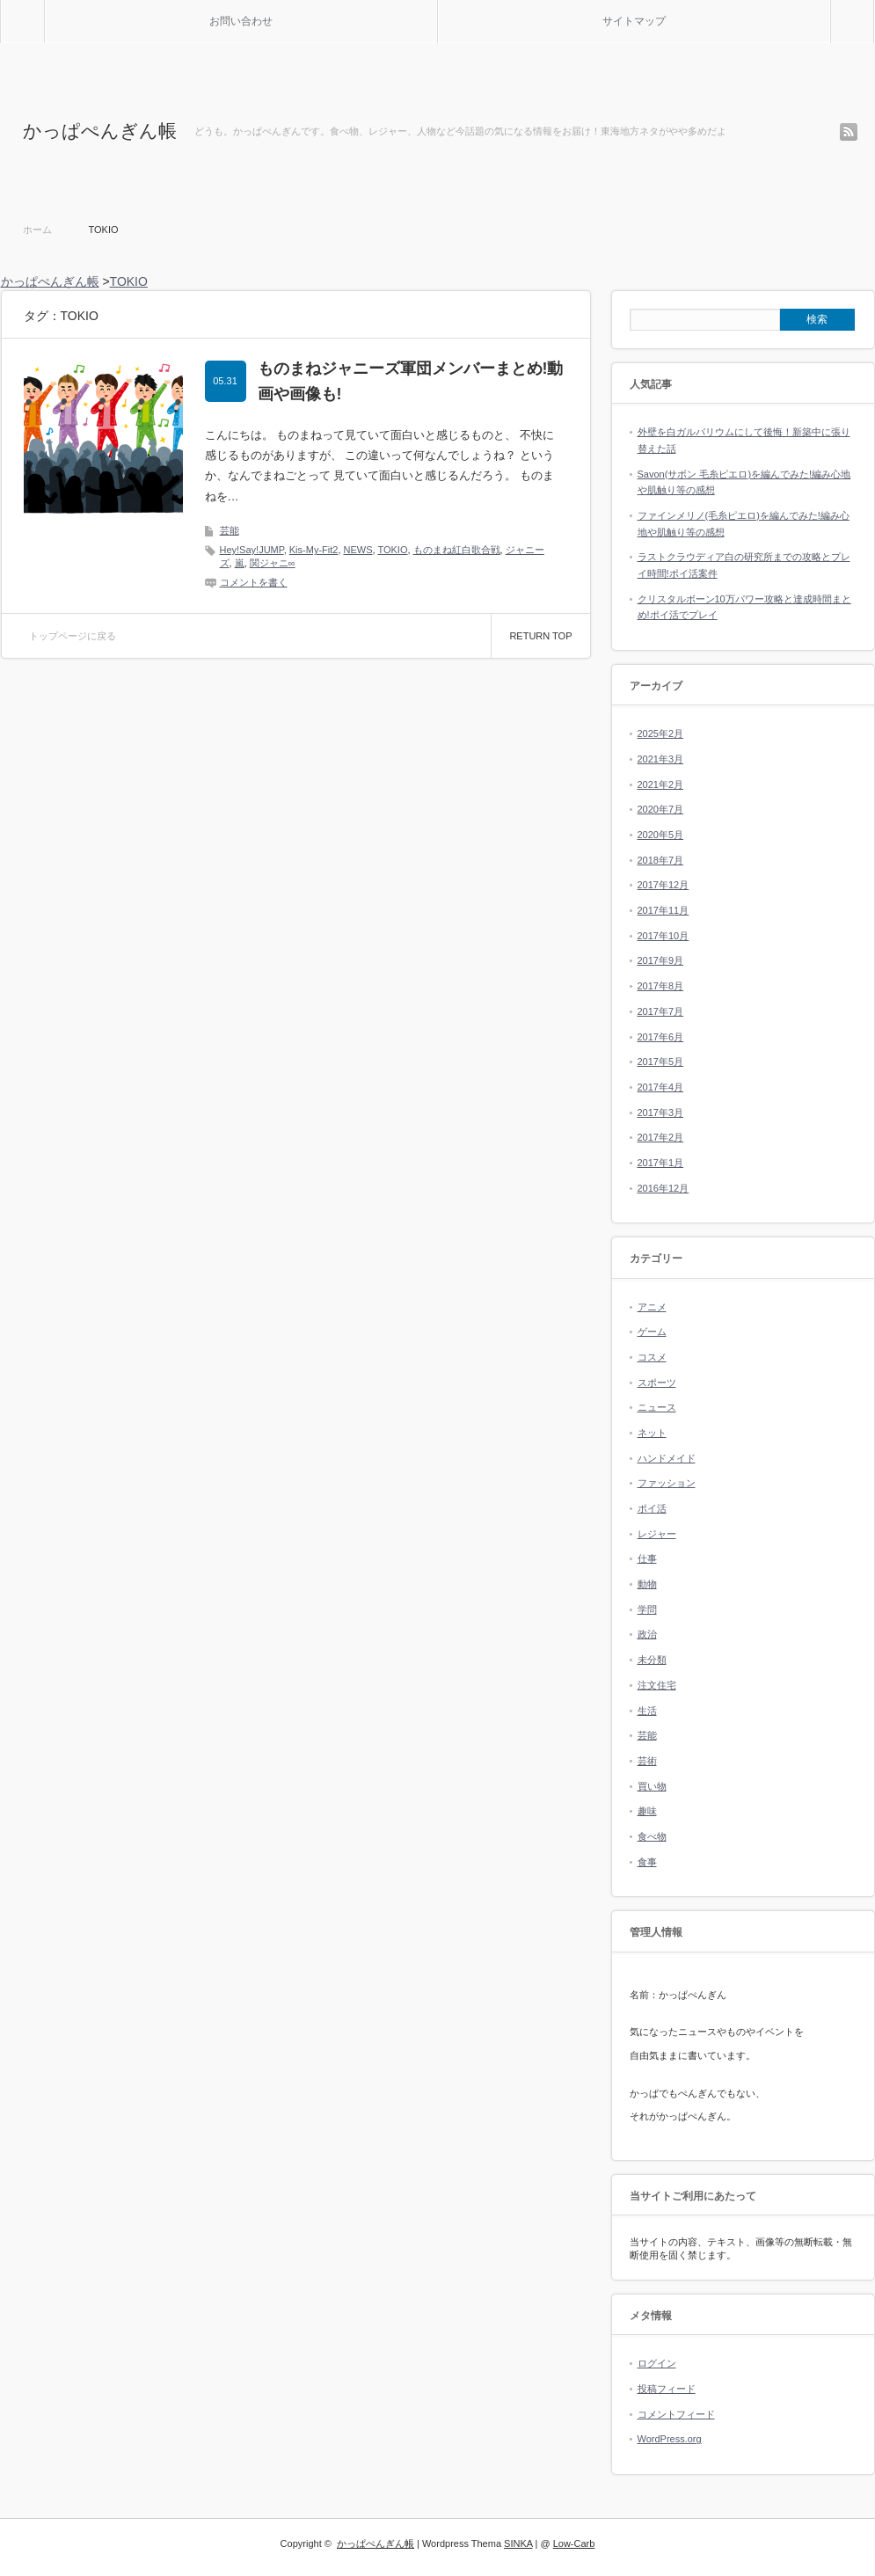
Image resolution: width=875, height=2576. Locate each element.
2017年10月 (663, 935)
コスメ (652, 1357)
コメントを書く (254, 582)
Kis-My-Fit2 (314, 549)
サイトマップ (634, 21)
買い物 (652, 1786)
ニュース (657, 1407)
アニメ (652, 1307)
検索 (873, 7)
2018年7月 (661, 860)
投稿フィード (667, 2388)
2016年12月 (663, 1188)
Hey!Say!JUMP (252, 549)
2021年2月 (661, 784)
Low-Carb (574, 2543)
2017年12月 (663, 884)
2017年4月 (661, 1087)
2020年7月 (661, 809)
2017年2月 (661, 1137)
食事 (647, 1862)
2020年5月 (661, 834)
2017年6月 (661, 1037)
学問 (647, 1609)
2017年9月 (661, 960)
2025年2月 (661, 733)
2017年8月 (661, 986)
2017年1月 (661, 1162)
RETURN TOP (540, 636)
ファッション (667, 1483)
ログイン (657, 2363)
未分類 (652, 1659)
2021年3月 (661, 759)
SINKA (518, 2543)
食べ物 (652, 1836)
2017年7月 (661, 1011)
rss (848, 132)
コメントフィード (676, 2414)
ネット (652, 1432)
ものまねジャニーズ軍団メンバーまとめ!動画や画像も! (411, 381)
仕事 (647, 1558)
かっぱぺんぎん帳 (100, 130)
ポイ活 (652, 1508)
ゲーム (652, 1331)
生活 (647, 1710)
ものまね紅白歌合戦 (456, 549)
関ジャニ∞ (272, 563)
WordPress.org (670, 2439)
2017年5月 (661, 1061)
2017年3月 (661, 1112)
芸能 (229, 530)
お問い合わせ (241, 21)
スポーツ (657, 1382)
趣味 (647, 1811)
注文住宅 (657, 1685)
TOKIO (392, 549)
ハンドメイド (667, 1458)
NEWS (358, 549)
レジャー (657, 1534)
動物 (647, 1584)
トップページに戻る (72, 636)
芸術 (647, 1760)
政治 (647, 1634)
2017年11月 (663, 910)
